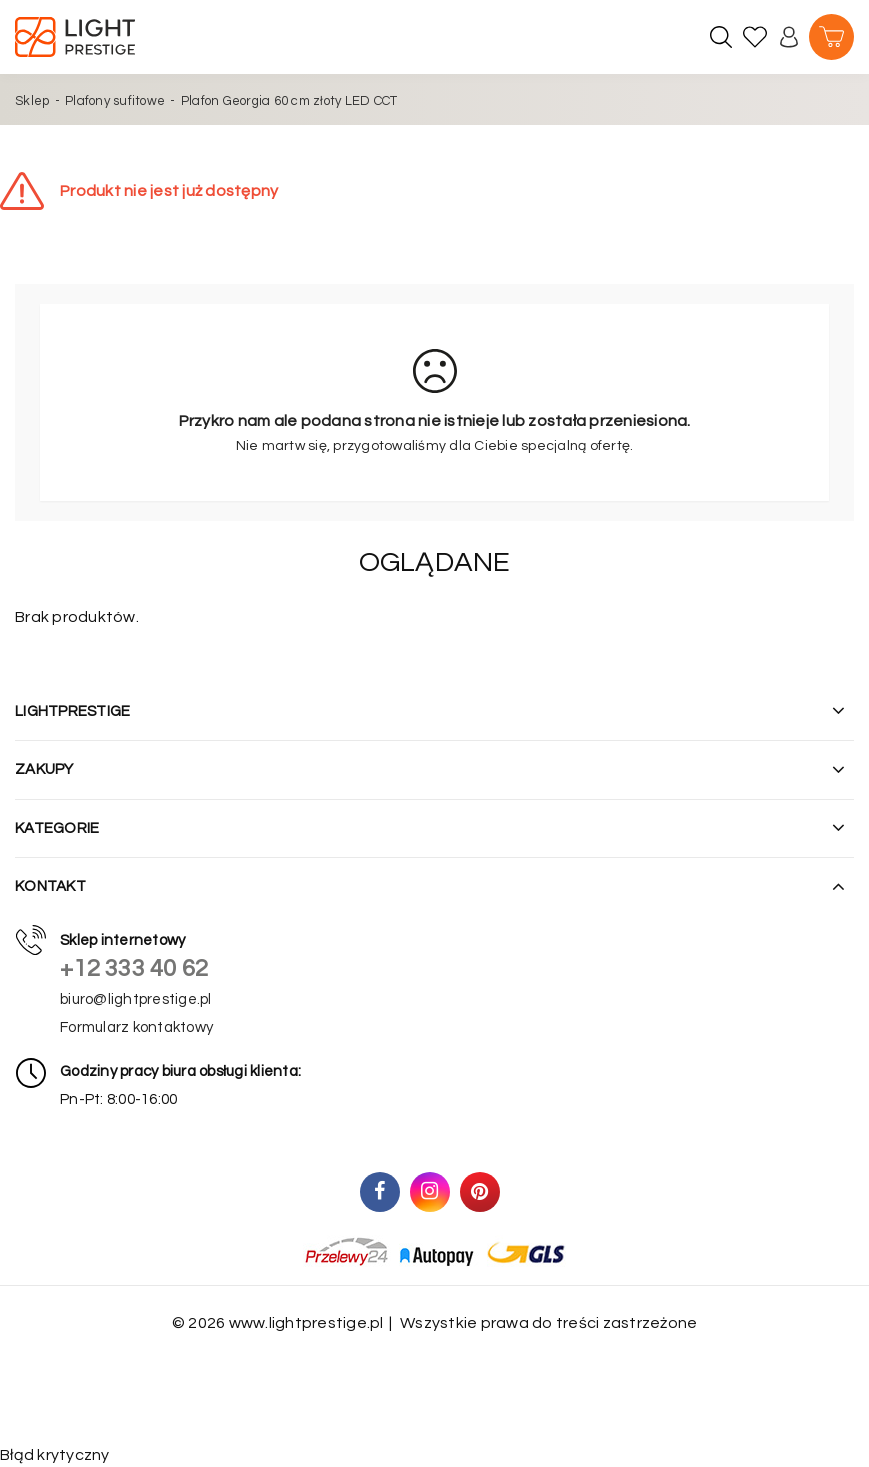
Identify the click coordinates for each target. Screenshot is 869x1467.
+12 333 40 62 (134, 968)
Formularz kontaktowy (136, 1027)
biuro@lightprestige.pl (136, 999)
